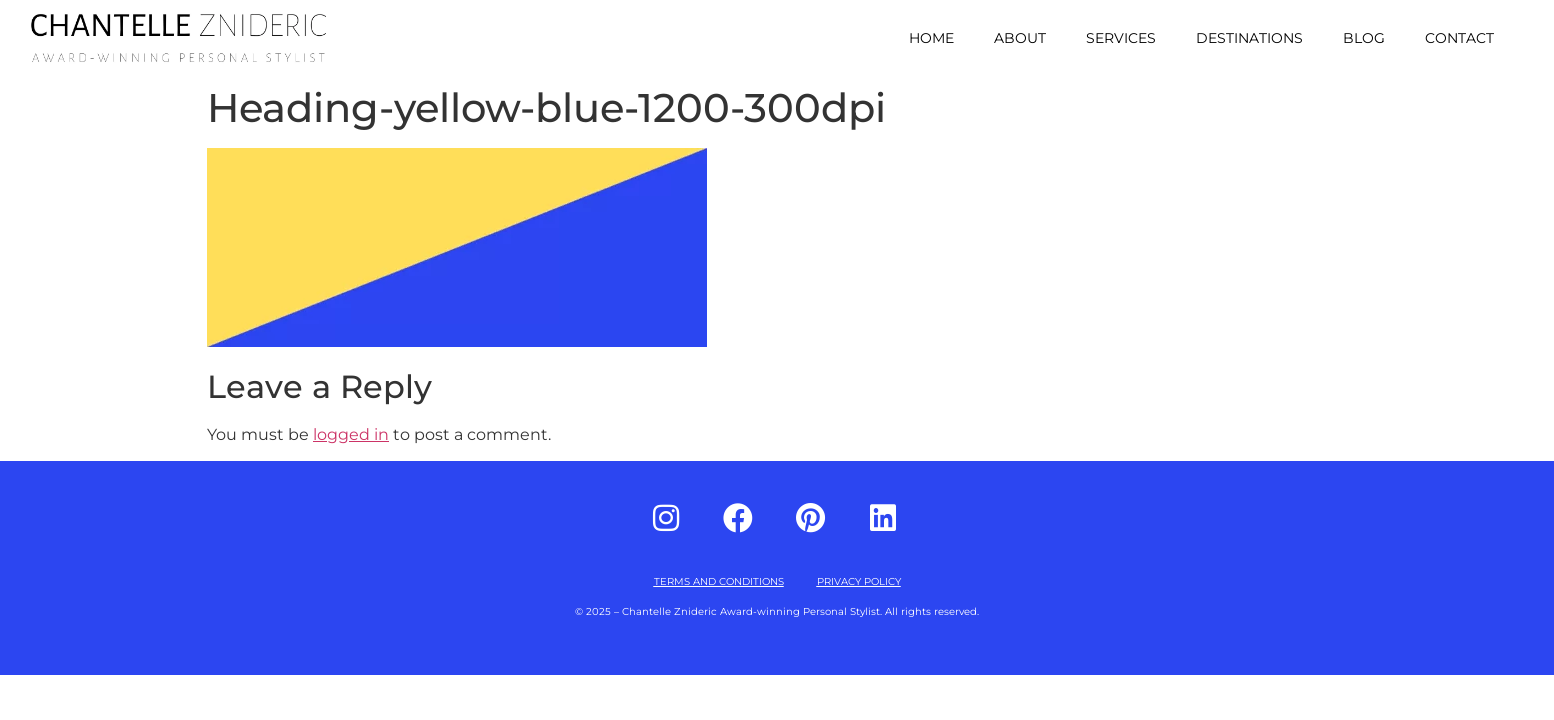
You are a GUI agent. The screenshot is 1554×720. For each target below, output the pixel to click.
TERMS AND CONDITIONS (719, 581)
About (1020, 38)
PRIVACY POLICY (859, 581)
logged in (351, 434)
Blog (1364, 38)
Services (1121, 38)
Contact (1459, 38)
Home (931, 38)
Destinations (1249, 38)
